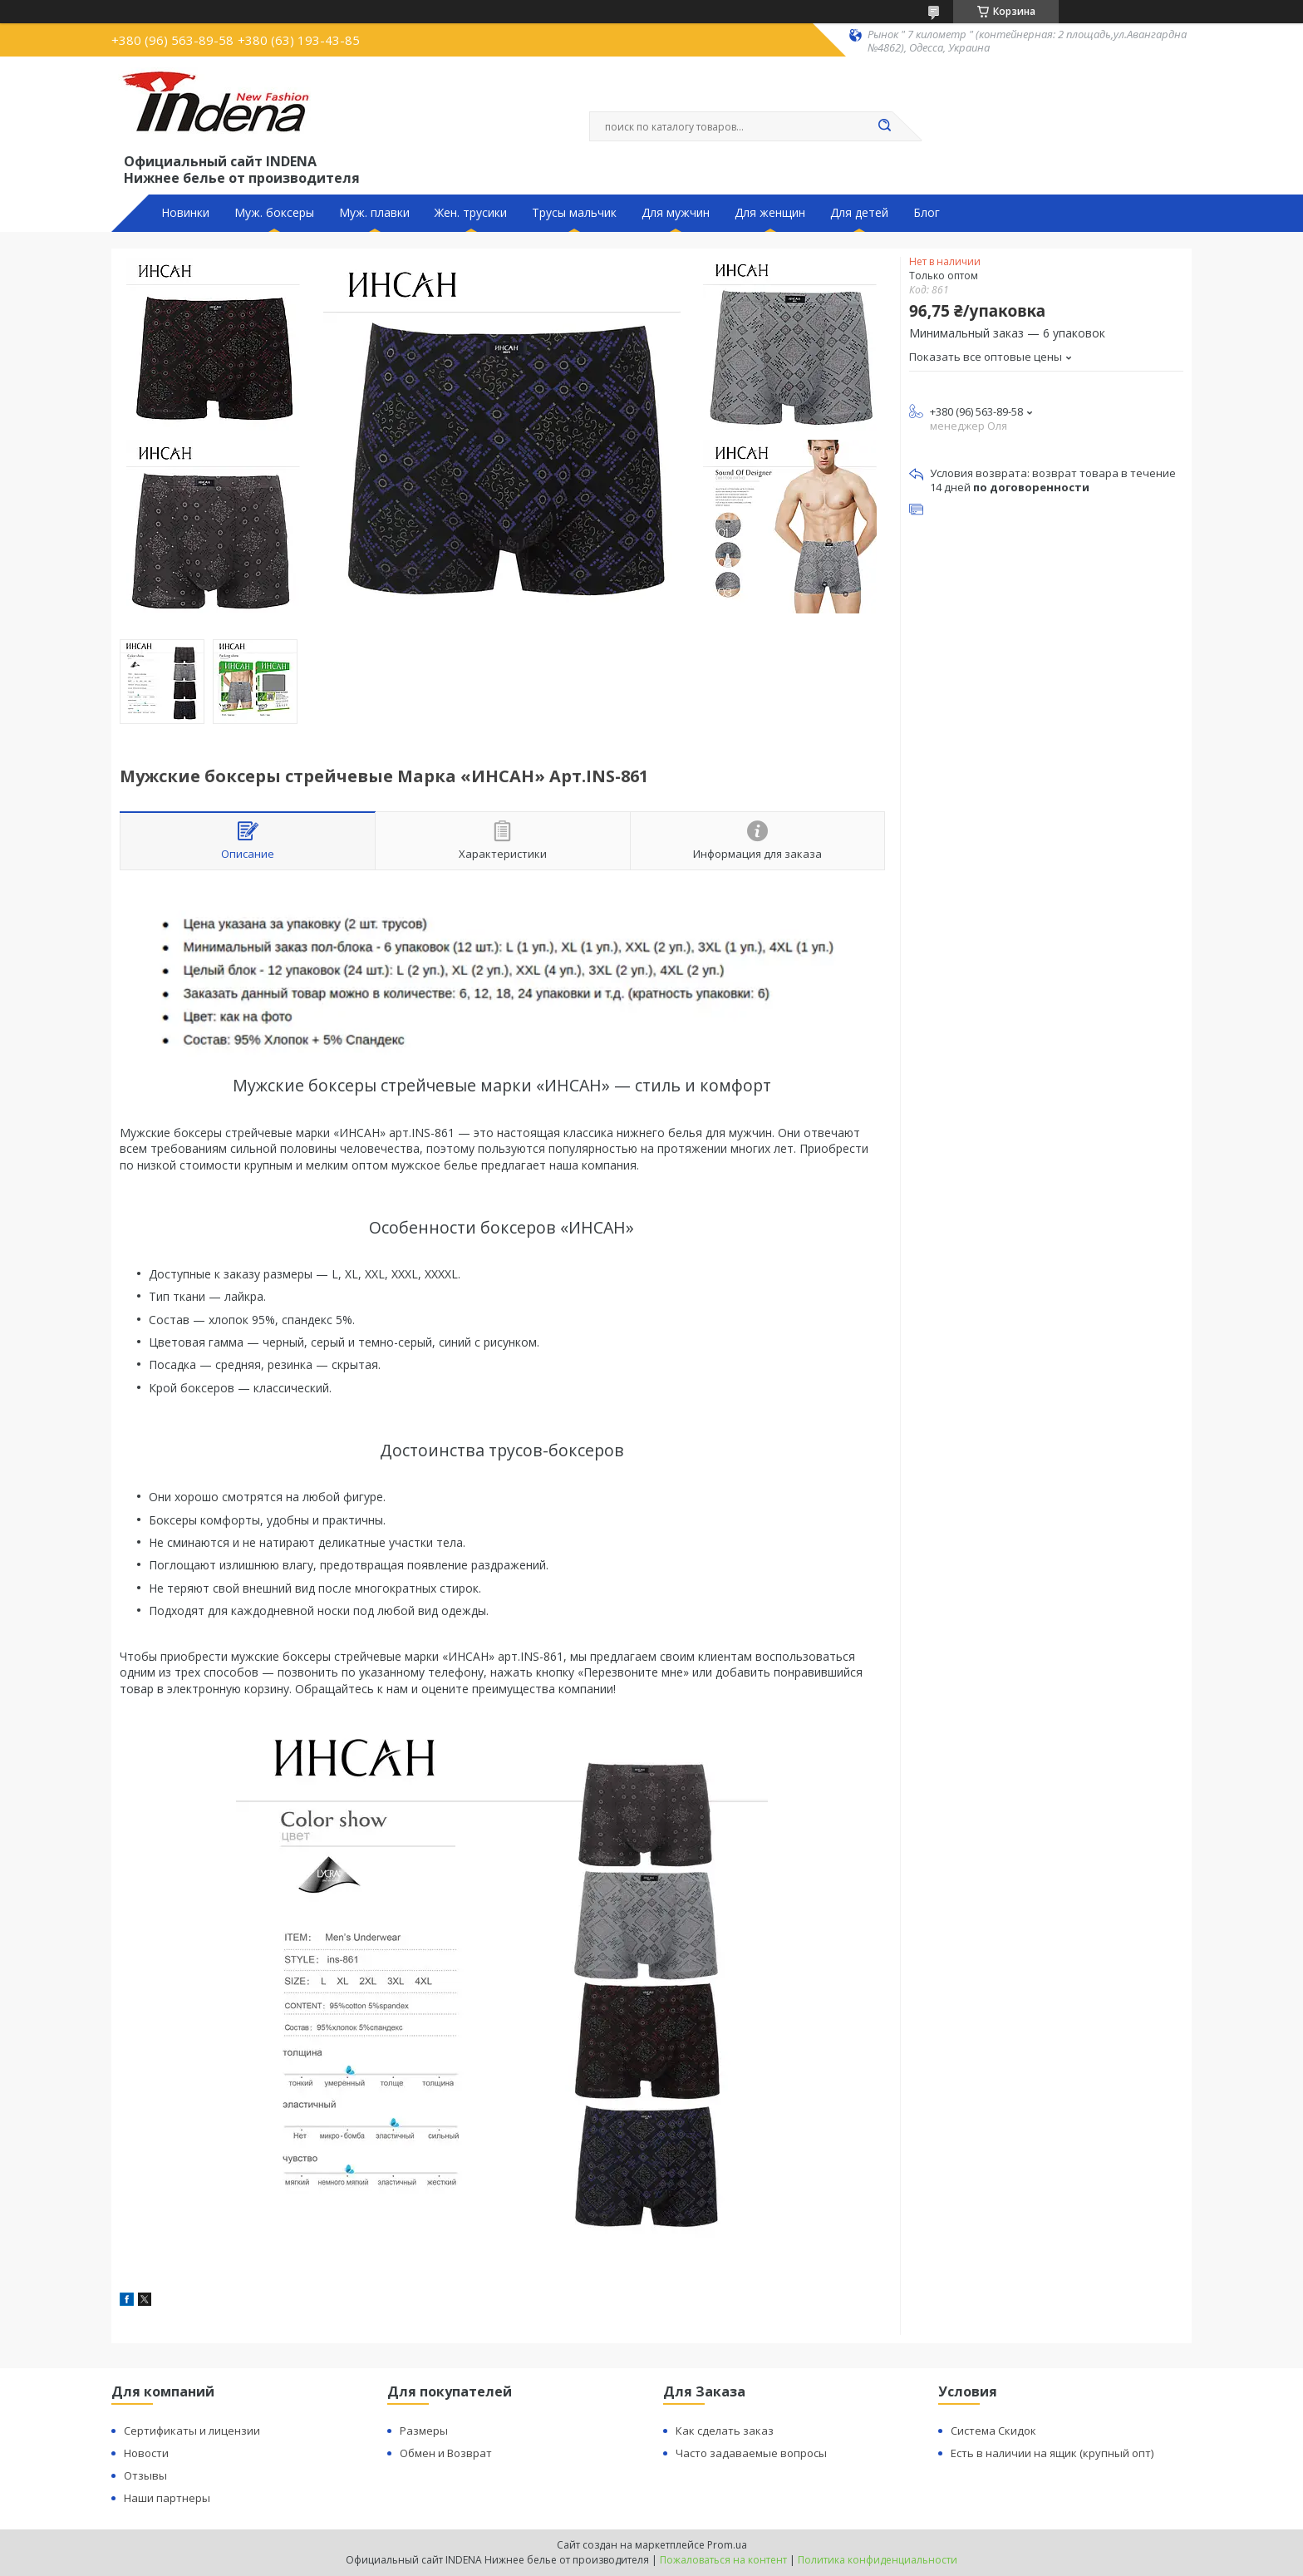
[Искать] (884, 126)
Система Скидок (993, 2430)
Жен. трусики (471, 213)
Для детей (859, 213)
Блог (926, 213)
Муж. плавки (374, 213)
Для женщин (770, 213)
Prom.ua (727, 2545)
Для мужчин (676, 213)
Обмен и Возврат (446, 2452)
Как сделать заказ (725, 2430)
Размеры (424, 2430)
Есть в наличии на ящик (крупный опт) (1052, 2452)
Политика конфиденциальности (877, 2560)
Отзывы (145, 2475)
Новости (146, 2452)
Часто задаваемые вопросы (751, 2452)
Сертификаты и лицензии (192, 2430)
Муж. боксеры (274, 213)
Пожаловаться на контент (723, 2560)
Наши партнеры (167, 2497)
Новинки (185, 213)
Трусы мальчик (574, 213)
